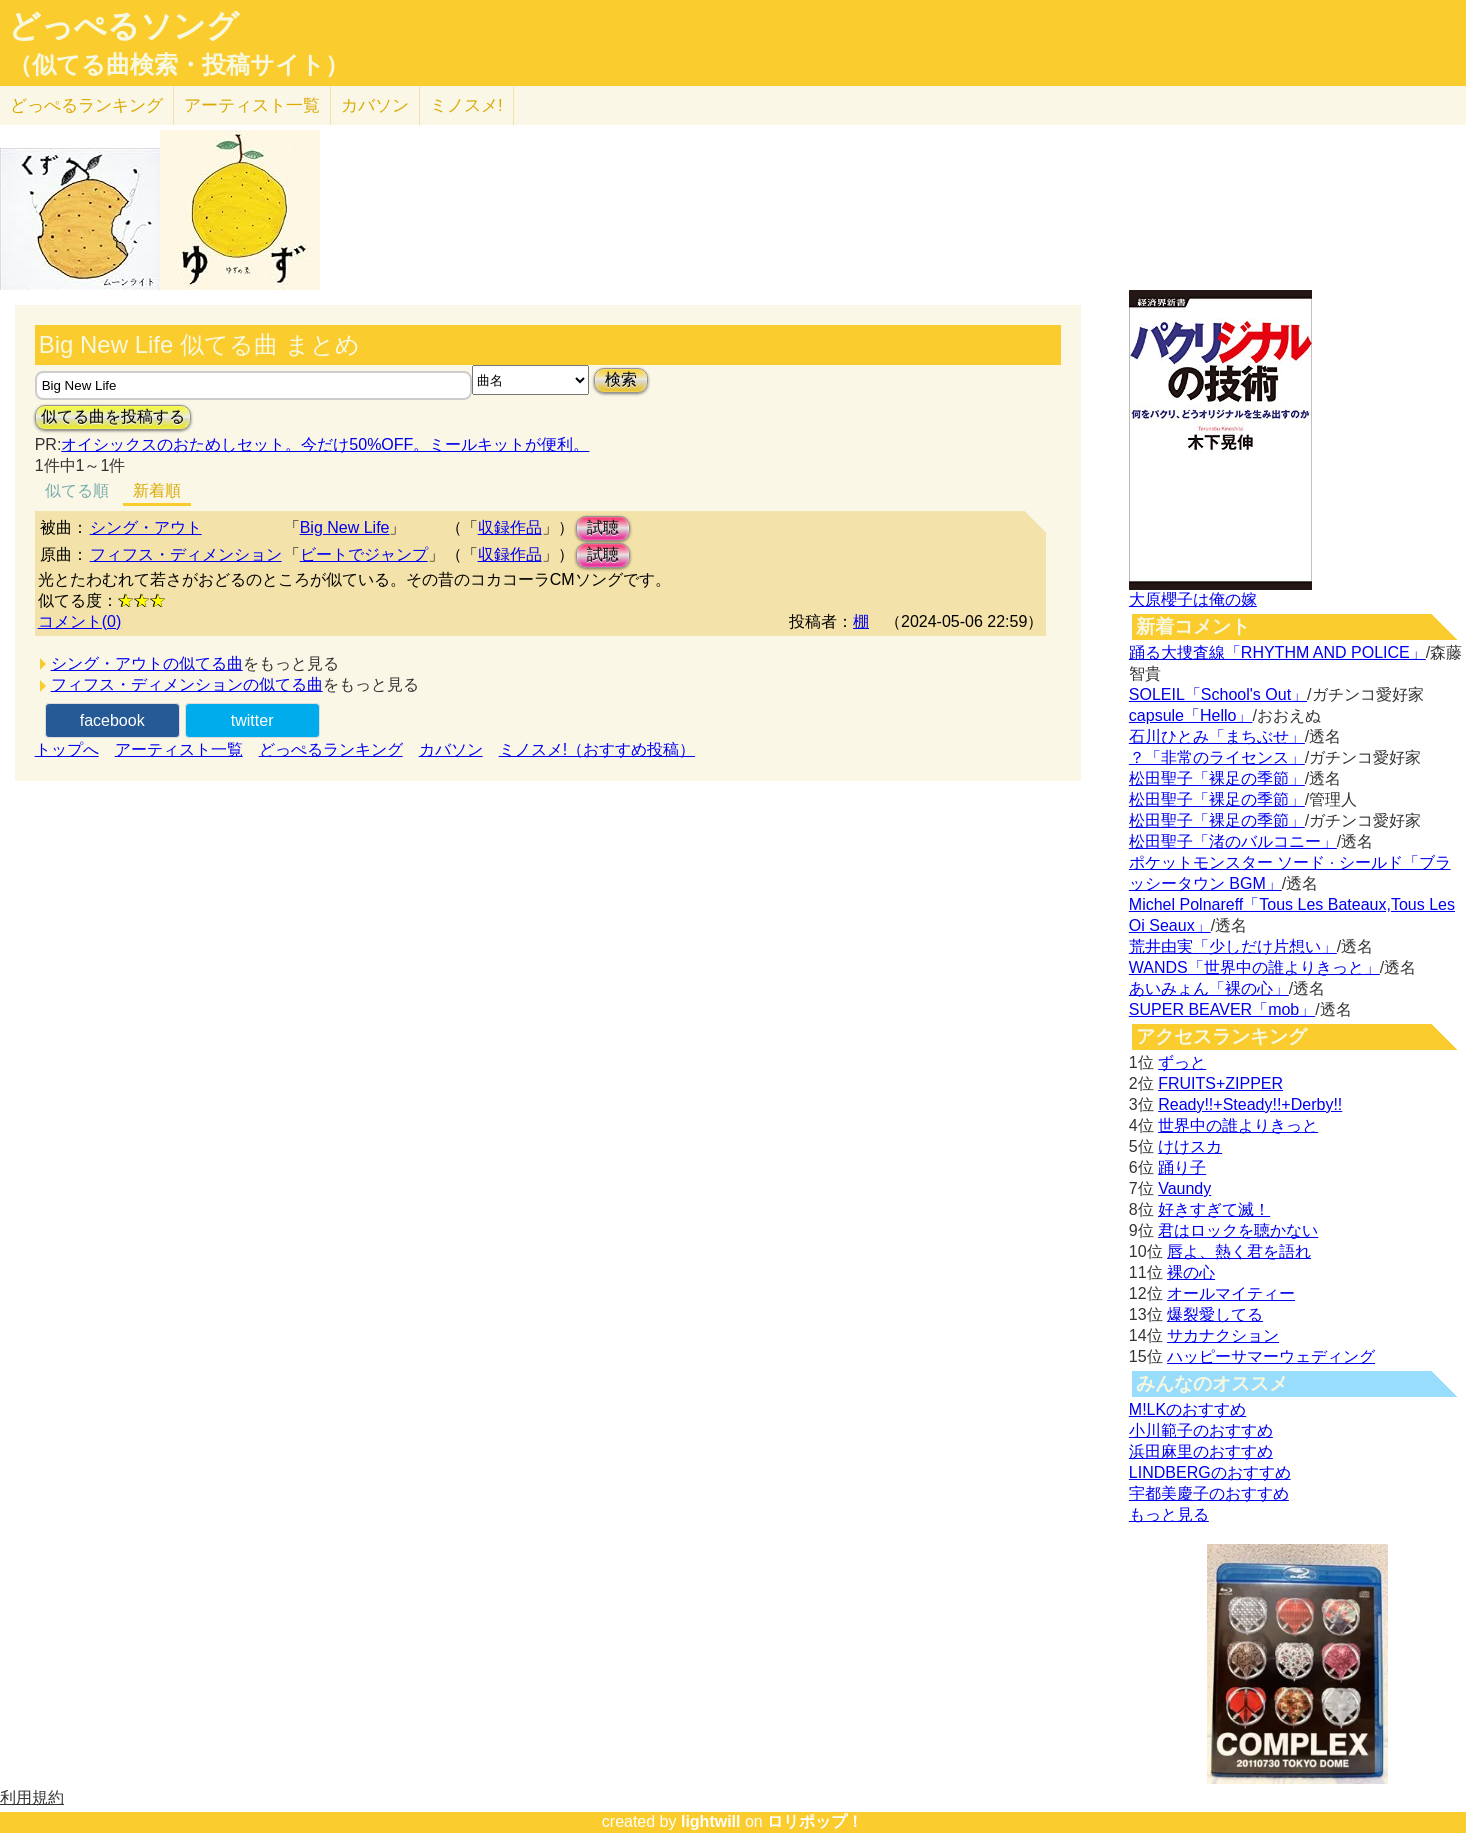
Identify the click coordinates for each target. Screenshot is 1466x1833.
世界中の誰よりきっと (1238, 1125)
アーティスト (252, 105)
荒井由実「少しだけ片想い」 (1233, 946)
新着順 (157, 490)
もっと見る (1169, 1514)
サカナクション (1223, 1335)
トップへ (67, 749)
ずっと (1182, 1062)
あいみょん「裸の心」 (1209, 988)
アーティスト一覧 (179, 749)
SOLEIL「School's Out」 (1218, 694)
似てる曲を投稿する (113, 416)
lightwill (711, 1821)
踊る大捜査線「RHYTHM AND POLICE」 (1277, 652)
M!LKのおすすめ (1187, 1409)
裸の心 (1191, 1272)
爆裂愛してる (1215, 1314)
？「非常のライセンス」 (1217, 757)
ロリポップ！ (815, 1821)
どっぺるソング (123, 26)
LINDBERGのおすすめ (1210, 1472)
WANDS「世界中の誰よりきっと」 (1254, 967)
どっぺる (86, 105)
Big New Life (345, 527)
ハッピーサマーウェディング (1271, 1356)
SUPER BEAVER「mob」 (1222, 1009)
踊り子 (1182, 1167)
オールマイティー (1231, 1293)
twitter (252, 720)
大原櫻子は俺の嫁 (1193, 599)
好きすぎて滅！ (1214, 1209)
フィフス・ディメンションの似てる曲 (187, 684)
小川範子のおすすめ (1201, 1430)
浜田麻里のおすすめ (1201, 1451)
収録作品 (510, 527)
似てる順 (77, 490)
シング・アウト (146, 527)
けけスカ (1190, 1146)
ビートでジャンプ (364, 554)
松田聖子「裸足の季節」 (1217, 778)
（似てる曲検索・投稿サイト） (178, 65)
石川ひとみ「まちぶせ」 (1217, 736)
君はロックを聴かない (1238, 1230)
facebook (112, 720)
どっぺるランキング (331, 749)
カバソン (375, 105)
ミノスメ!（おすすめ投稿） (597, 749)
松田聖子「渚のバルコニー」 (1233, 841)
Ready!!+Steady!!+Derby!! (1250, 1104)
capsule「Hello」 (1191, 715)
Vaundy (1184, 1188)
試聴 (603, 527)
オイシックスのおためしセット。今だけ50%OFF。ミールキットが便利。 (325, 444)
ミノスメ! (466, 105)
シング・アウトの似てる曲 (147, 663)
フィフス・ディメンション (186, 554)
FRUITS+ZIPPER (1220, 1083)
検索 (621, 379)
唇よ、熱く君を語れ (1239, 1251)
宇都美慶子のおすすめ (1209, 1493)
